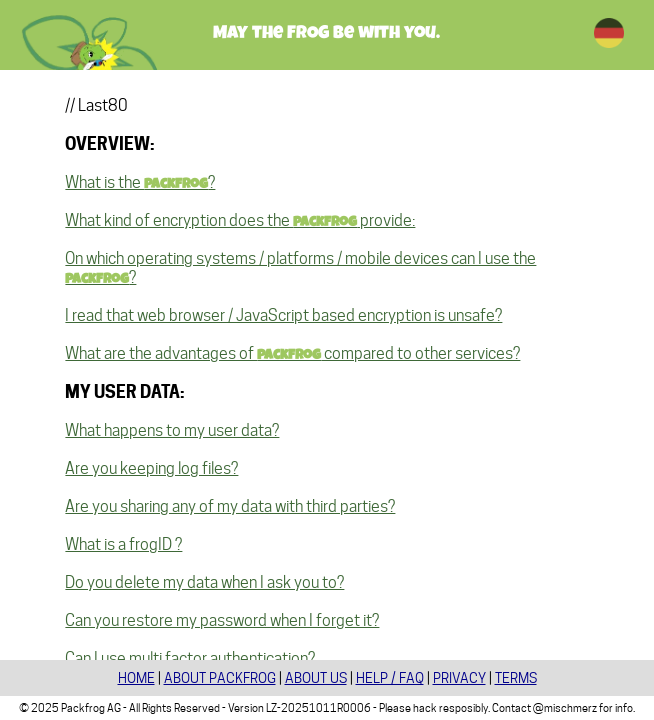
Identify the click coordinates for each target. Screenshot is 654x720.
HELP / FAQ (390, 678)
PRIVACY (459, 678)
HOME (136, 678)
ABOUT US (316, 678)
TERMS (516, 678)
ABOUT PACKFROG (220, 678)
